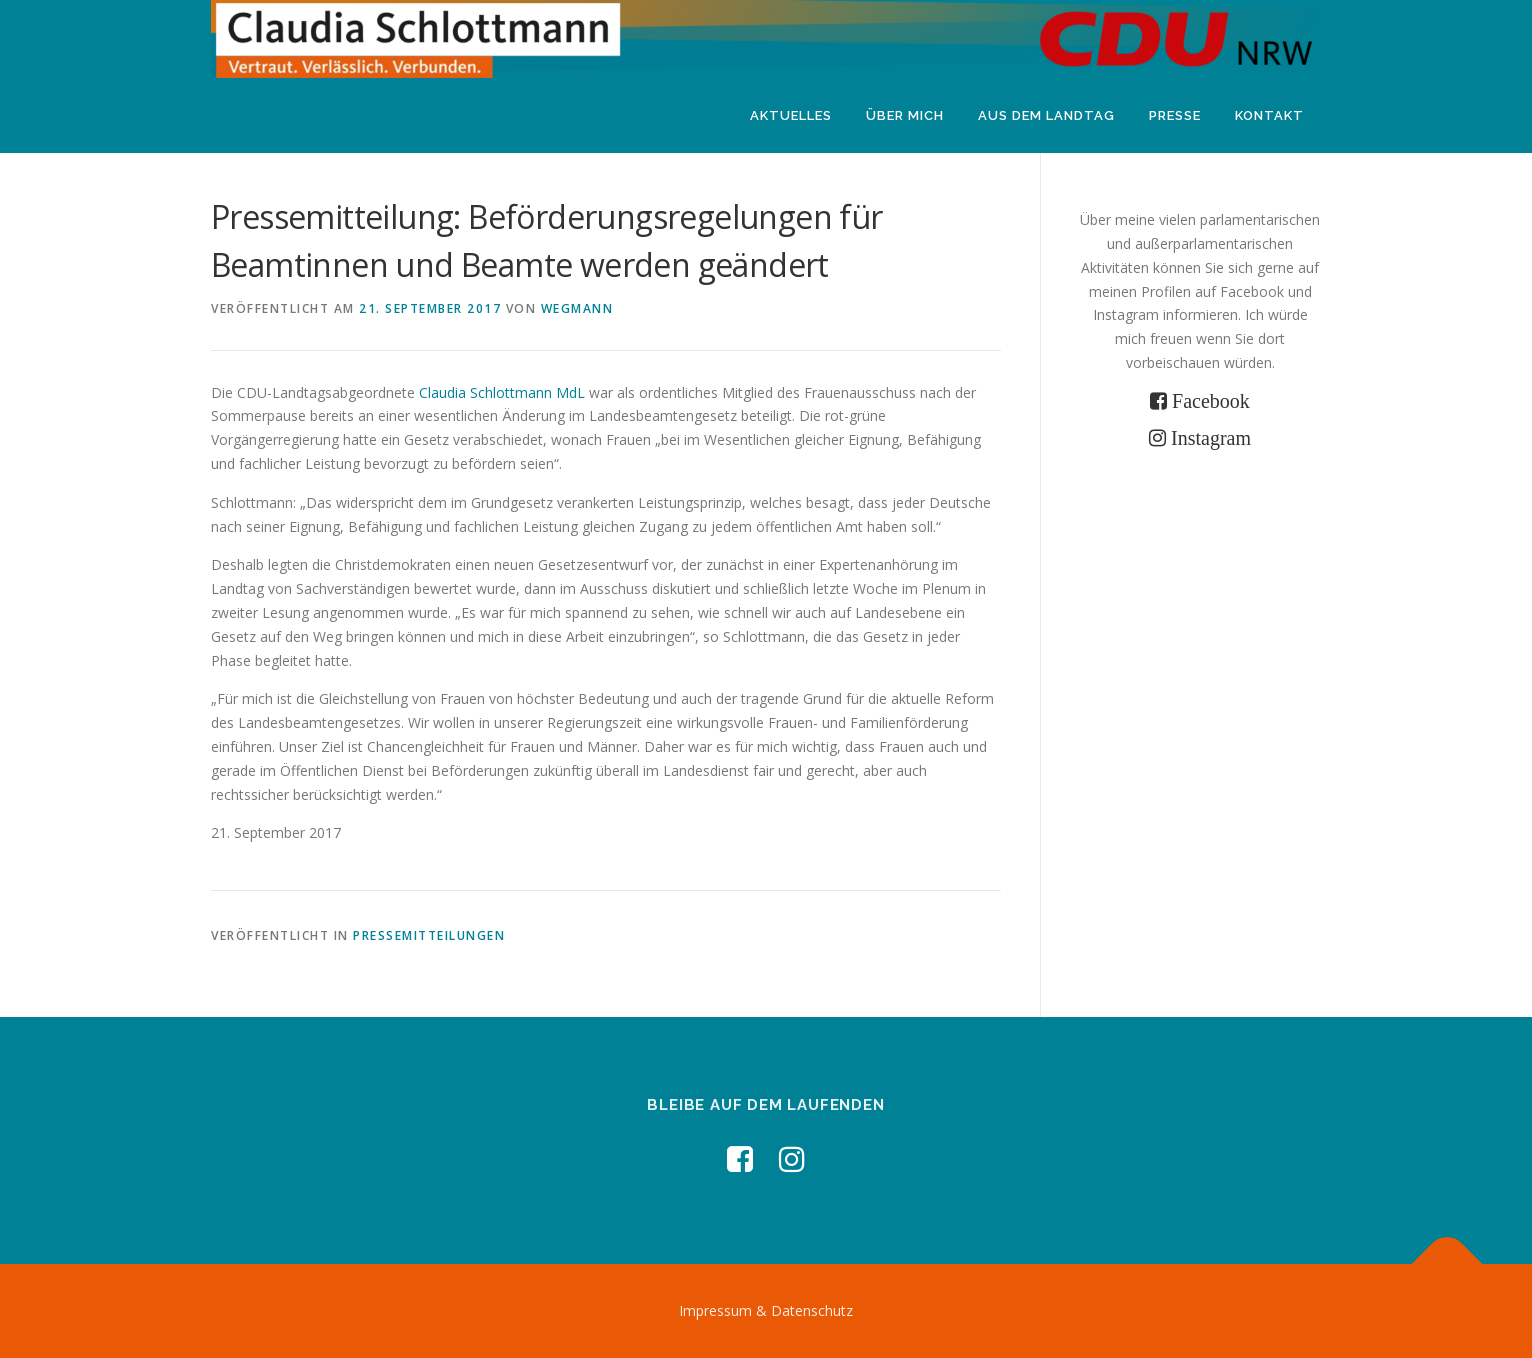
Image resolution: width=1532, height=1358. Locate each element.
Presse (1175, 115)
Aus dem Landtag (1046, 115)
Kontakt (1269, 115)
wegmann (577, 308)
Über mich (905, 115)
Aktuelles (791, 115)
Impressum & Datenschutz (766, 1310)
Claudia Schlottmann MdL (502, 392)
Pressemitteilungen (429, 935)
